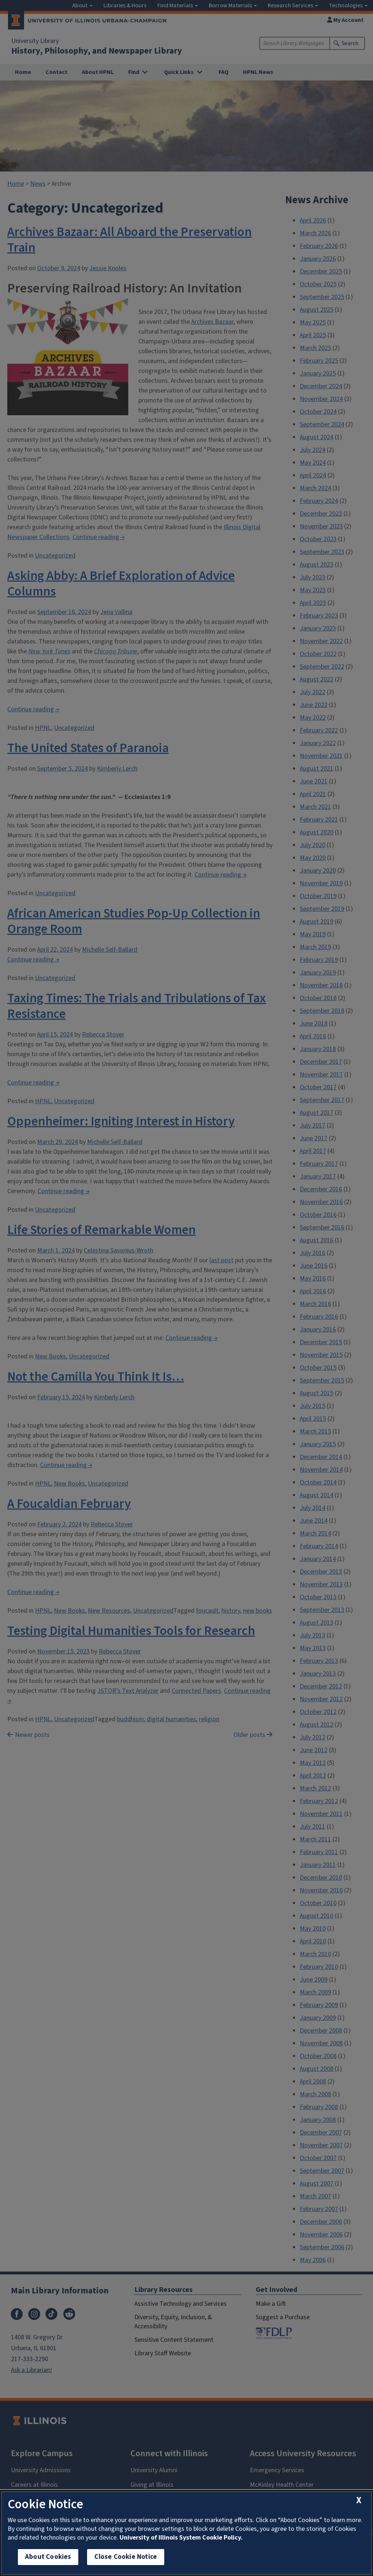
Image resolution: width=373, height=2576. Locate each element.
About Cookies (48, 2557)
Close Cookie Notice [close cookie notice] (125, 2557)
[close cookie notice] (358, 2500)
